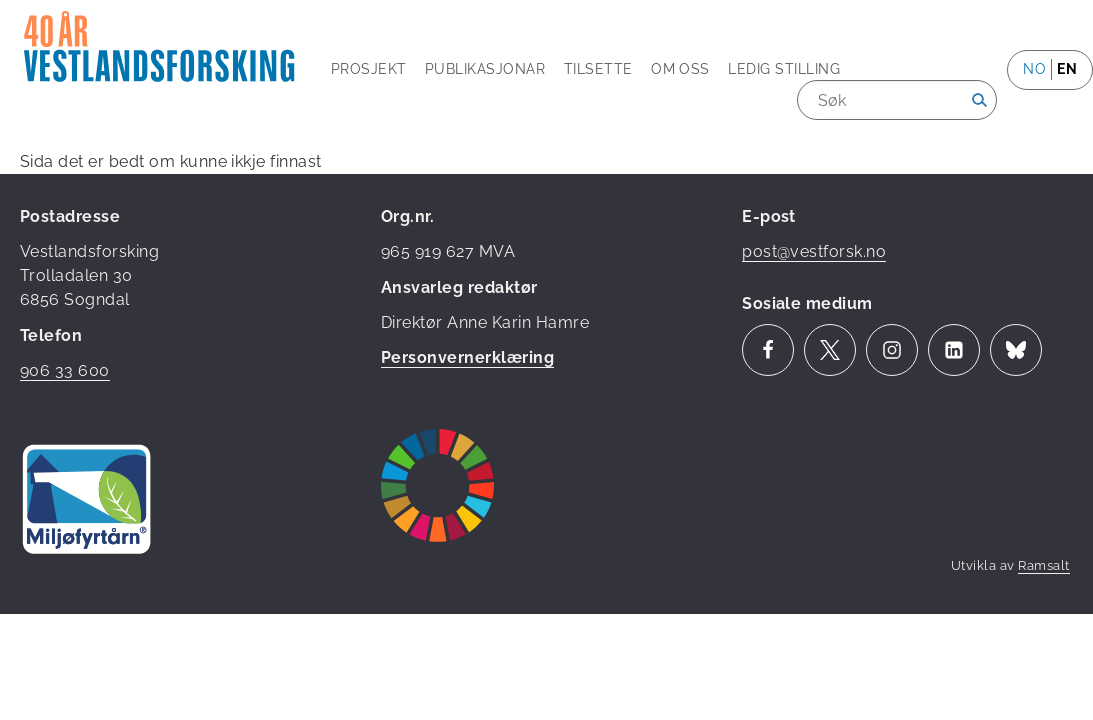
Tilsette (598, 69)
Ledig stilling (784, 69)
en (1067, 69)
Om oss (680, 69)
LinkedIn (954, 350)
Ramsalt (1043, 565)
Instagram (892, 350)
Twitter (830, 350)
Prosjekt (369, 69)
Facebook (768, 350)
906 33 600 (65, 370)
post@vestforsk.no (814, 251)
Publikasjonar (485, 69)
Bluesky (1016, 350)
